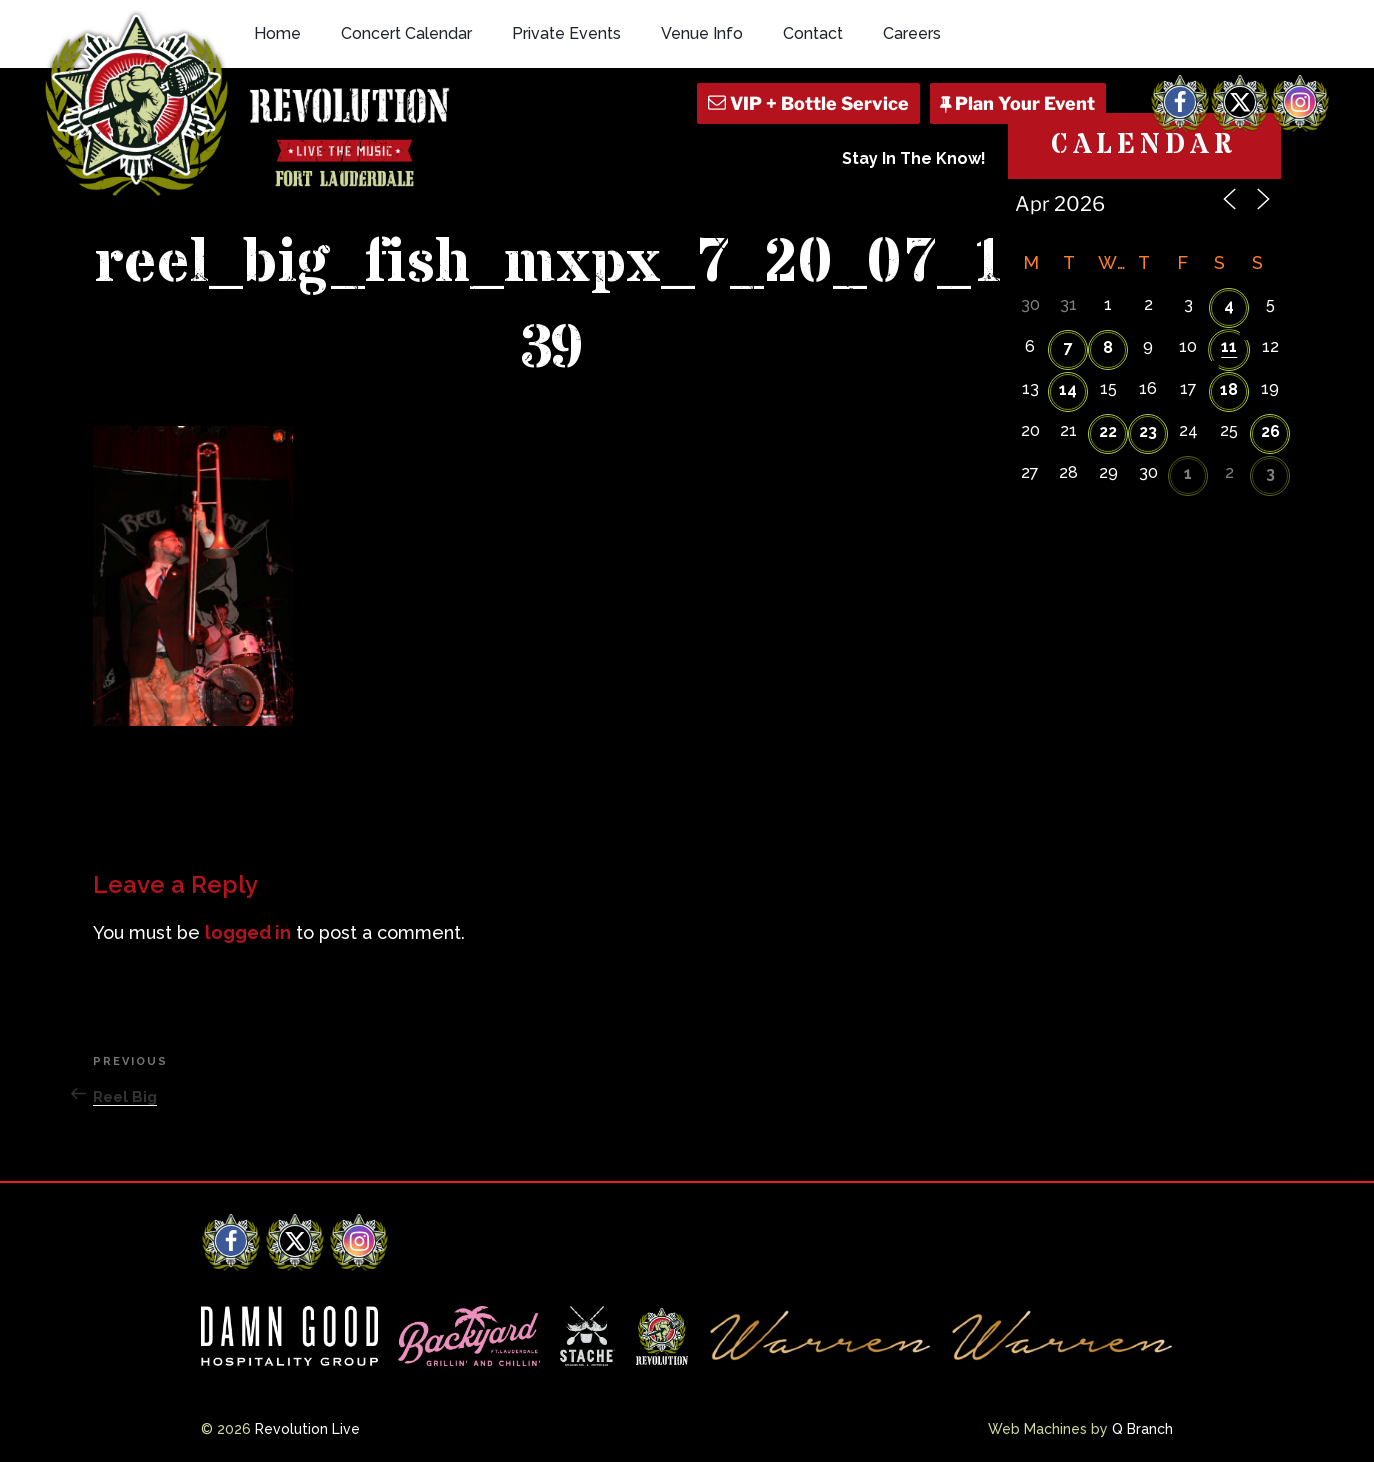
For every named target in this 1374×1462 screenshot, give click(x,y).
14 (1068, 389)
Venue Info (702, 33)
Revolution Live (307, 1429)
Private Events (566, 33)
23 (1148, 431)
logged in (248, 932)
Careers (912, 33)
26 (1270, 431)
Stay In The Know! (914, 158)
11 (1229, 346)
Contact (813, 33)
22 (1108, 431)
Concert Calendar (406, 33)
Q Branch (1142, 1429)
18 (1229, 389)
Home (277, 33)
